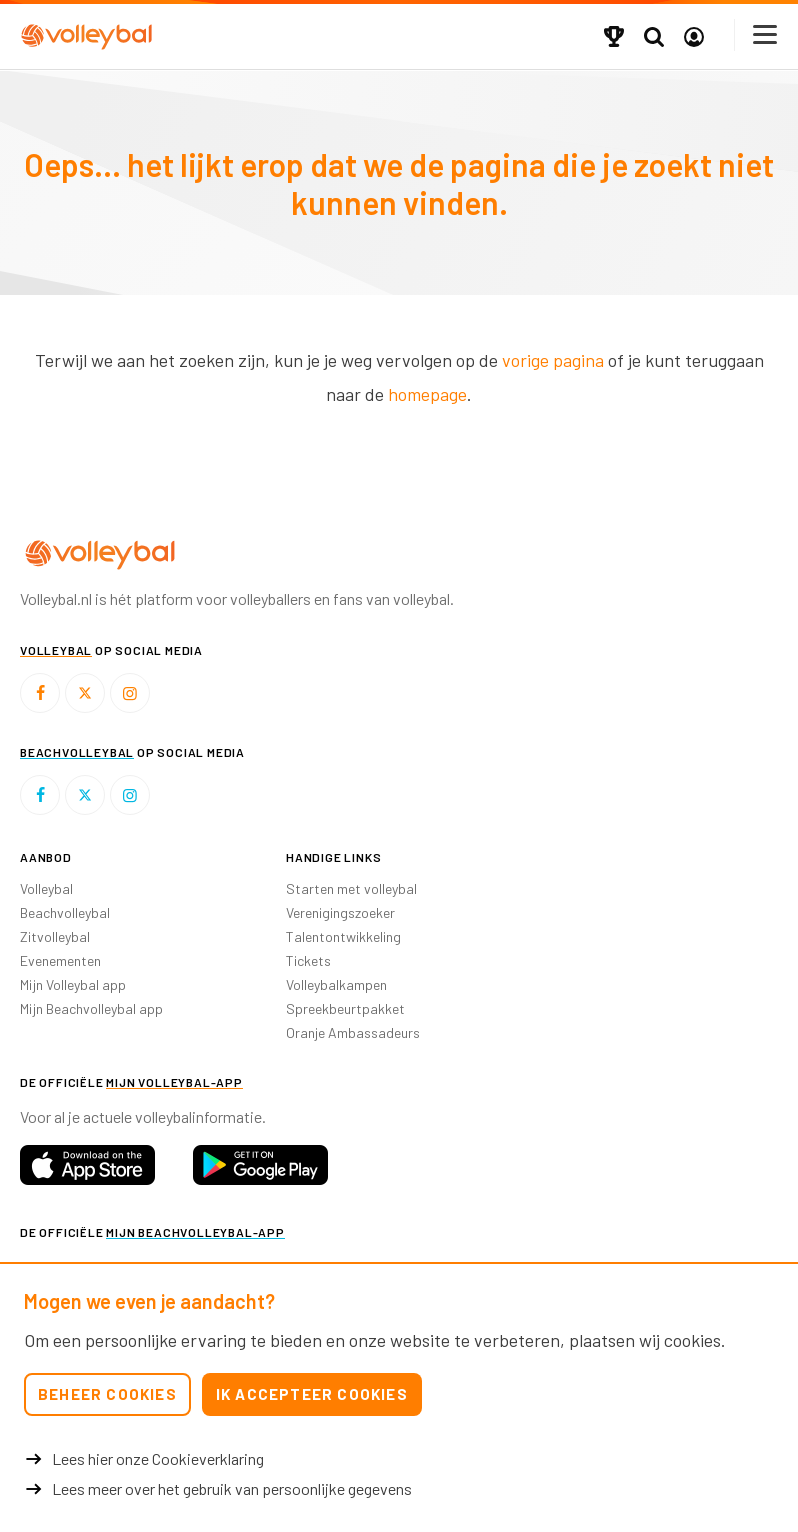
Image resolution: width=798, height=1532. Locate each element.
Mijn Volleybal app (73, 984)
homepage (427, 394)
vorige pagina (553, 360)
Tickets (308, 960)
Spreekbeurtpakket (345, 1008)
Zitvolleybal (55, 936)
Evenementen (60, 960)
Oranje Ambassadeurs (353, 1032)
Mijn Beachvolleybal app (91, 1008)
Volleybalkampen (336, 984)
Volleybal (46, 888)
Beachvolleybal (65, 912)
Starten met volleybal (351, 888)
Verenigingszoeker (340, 912)
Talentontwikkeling (343, 936)
